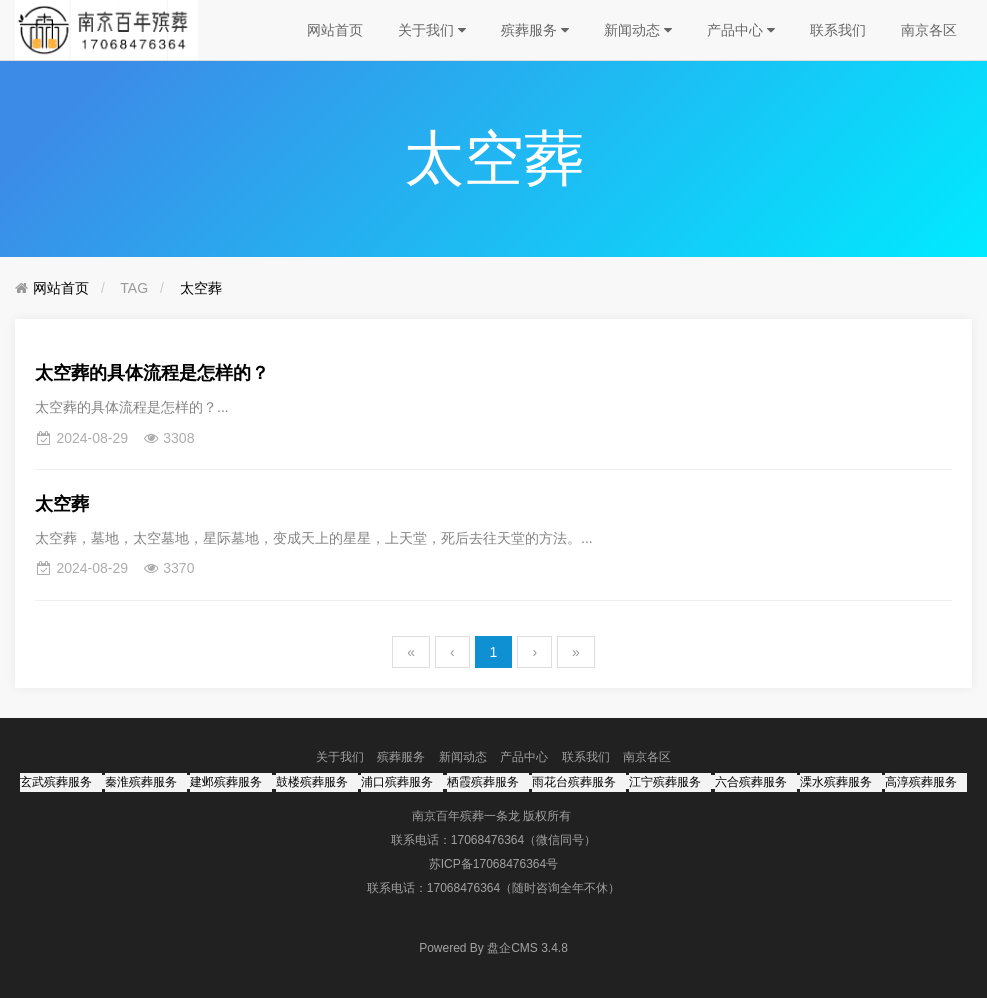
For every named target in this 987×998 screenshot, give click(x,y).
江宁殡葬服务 (665, 782)
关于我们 (432, 30)
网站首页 (335, 30)
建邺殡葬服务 (226, 782)
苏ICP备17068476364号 (493, 864)
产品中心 (741, 30)
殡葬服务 (535, 30)
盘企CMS (493, 948)
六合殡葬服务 (751, 782)
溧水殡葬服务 (836, 782)
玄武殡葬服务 (56, 782)
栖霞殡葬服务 (483, 782)
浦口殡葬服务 (397, 782)
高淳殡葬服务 (921, 782)
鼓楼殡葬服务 (312, 782)
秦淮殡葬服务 (141, 782)
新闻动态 (638, 30)
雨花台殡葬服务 (574, 782)
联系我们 (838, 30)
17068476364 (487, 840)
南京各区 (929, 30)
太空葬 (201, 288)
